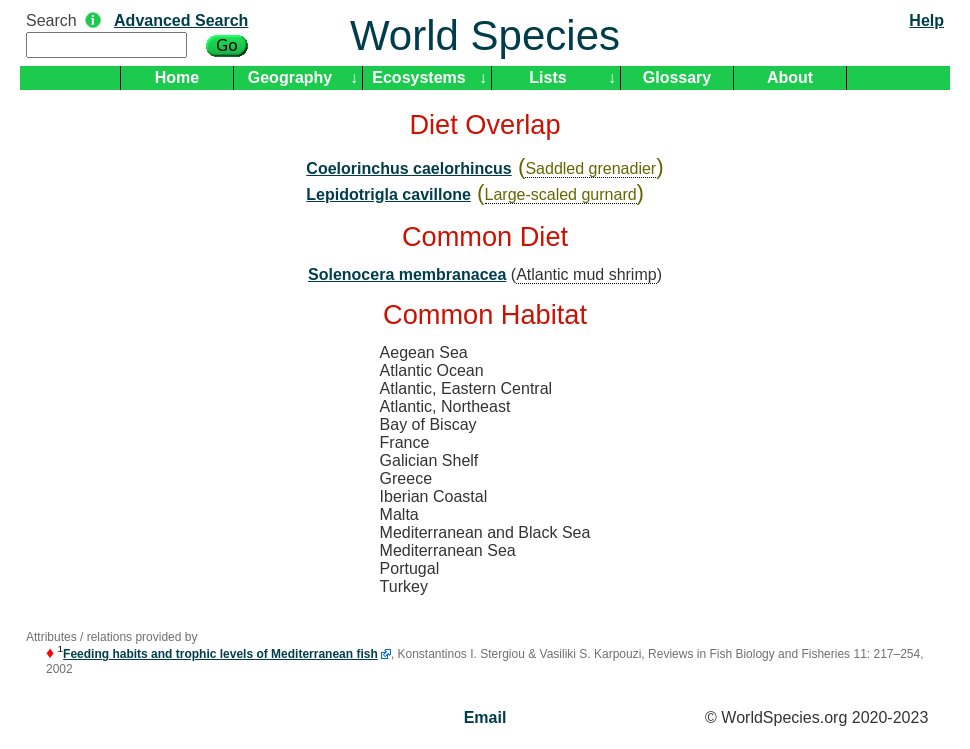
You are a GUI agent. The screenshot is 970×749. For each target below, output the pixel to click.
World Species (485, 35)
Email (485, 717)
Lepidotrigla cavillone (388, 194)
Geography (290, 77)
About (790, 77)
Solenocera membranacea (407, 274)
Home (177, 77)
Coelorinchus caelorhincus (408, 168)
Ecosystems (418, 77)
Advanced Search (181, 20)
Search (51, 20)
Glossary (677, 77)
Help (926, 20)
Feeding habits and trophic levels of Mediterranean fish (220, 654)
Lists (547, 77)
